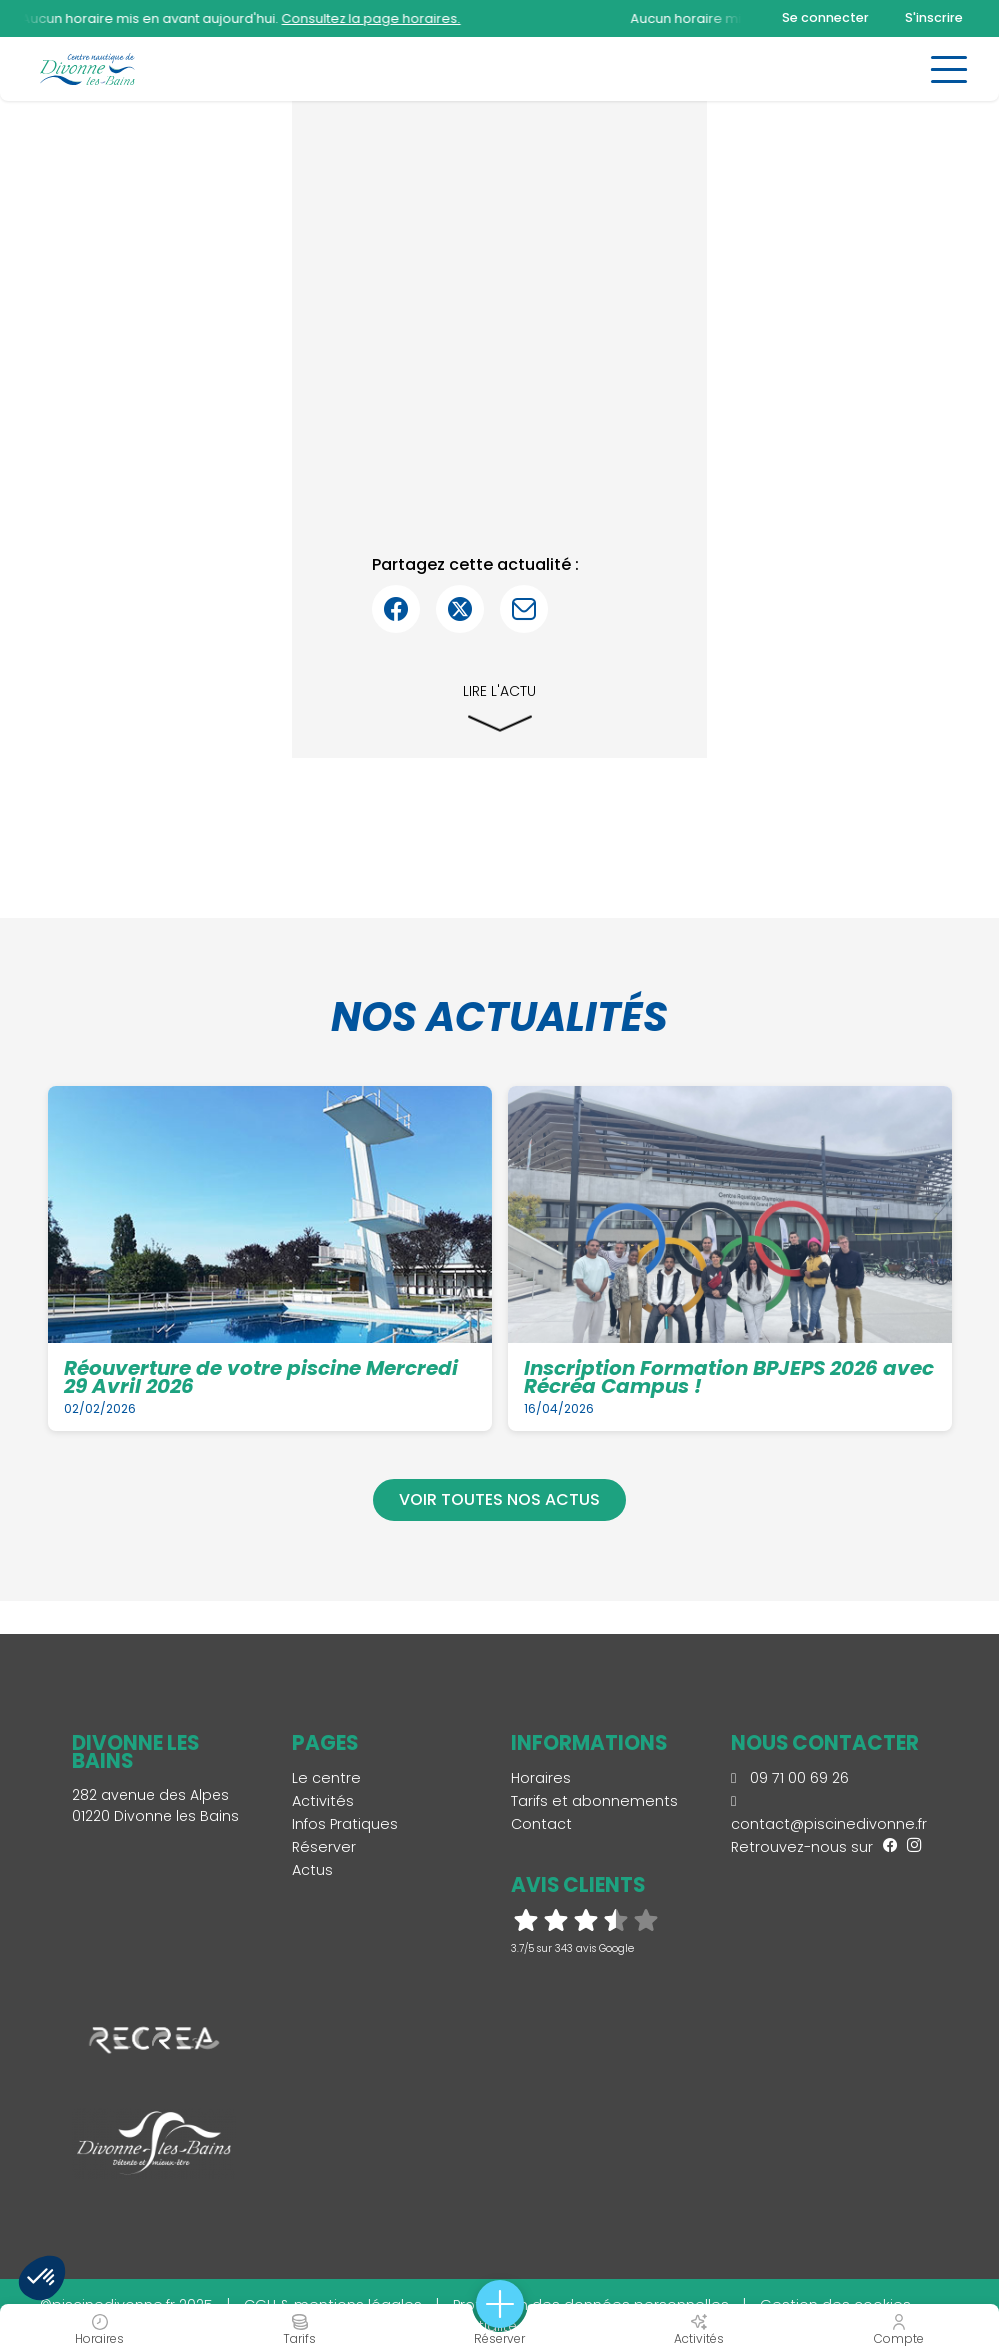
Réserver (324, 1847)
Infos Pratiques (345, 1824)
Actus (312, 1870)
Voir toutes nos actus (499, 1499)
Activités (323, 1801)
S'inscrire (934, 17)
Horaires (541, 1778)
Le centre (326, 1778)
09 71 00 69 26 (790, 1778)
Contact (541, 1824)
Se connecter (825, 17)
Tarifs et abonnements (594, 1801)
